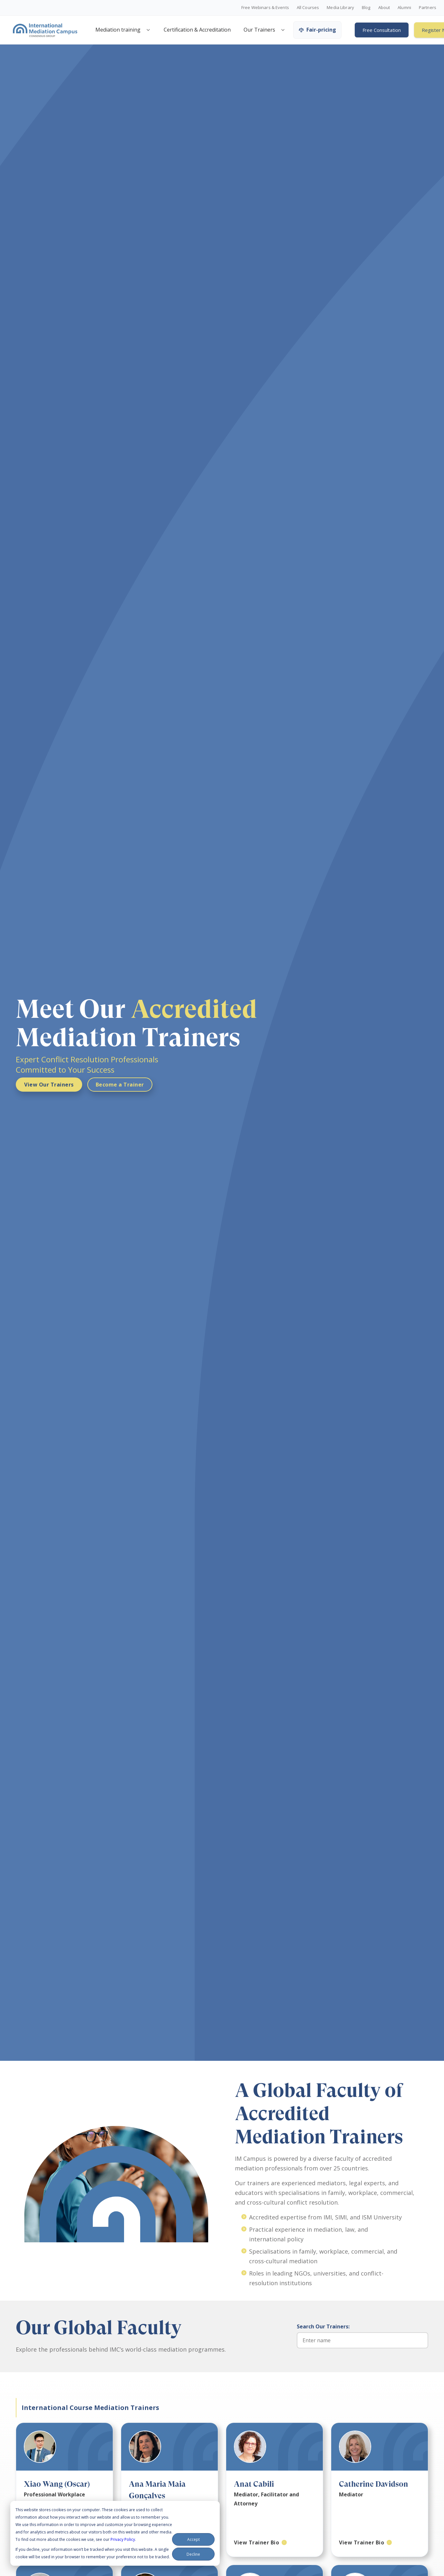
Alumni (404, 7)
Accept (193, 2539)
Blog (366, 7)
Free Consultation (381, 30)
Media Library (340, 7)
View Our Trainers (49, 1084)
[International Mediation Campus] (45, 30)
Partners (427, 7)
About (384, 7)
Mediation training (117, 29)
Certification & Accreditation (197, 29)
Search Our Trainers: (323, 2326)
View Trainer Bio (256, 2542)
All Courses (308, 7)
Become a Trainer (120, 1084)
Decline (193, 2554)
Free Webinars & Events (265, 7)
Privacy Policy (123, 2539)
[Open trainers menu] (283, 30)
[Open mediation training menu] (148, 30)
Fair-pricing (317, 29)
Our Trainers (259, 29)
